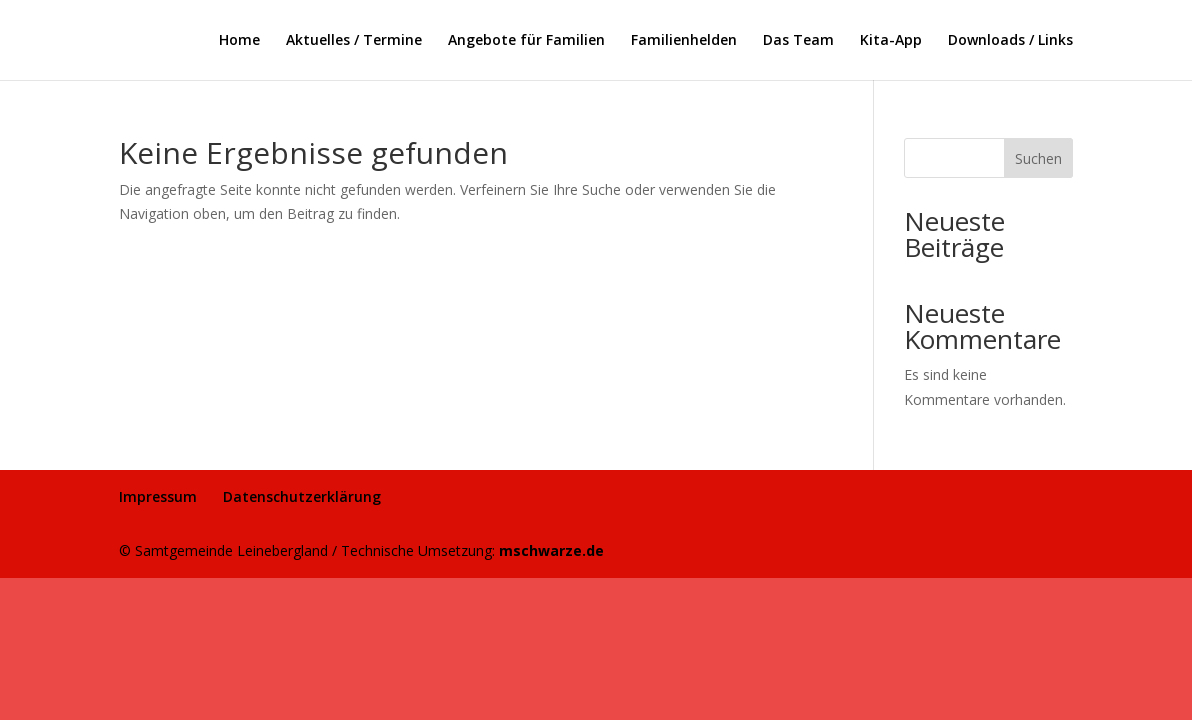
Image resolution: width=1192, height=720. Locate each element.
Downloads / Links (1010, 41)
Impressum (158, 496)
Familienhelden (684, 41)
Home (239, 41)
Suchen (1038, 158)
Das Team (798, 41)
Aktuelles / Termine (354, 41)
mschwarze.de (551, 550)
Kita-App (891, 41)
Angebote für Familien (526, 41)
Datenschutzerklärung (302, 496)
